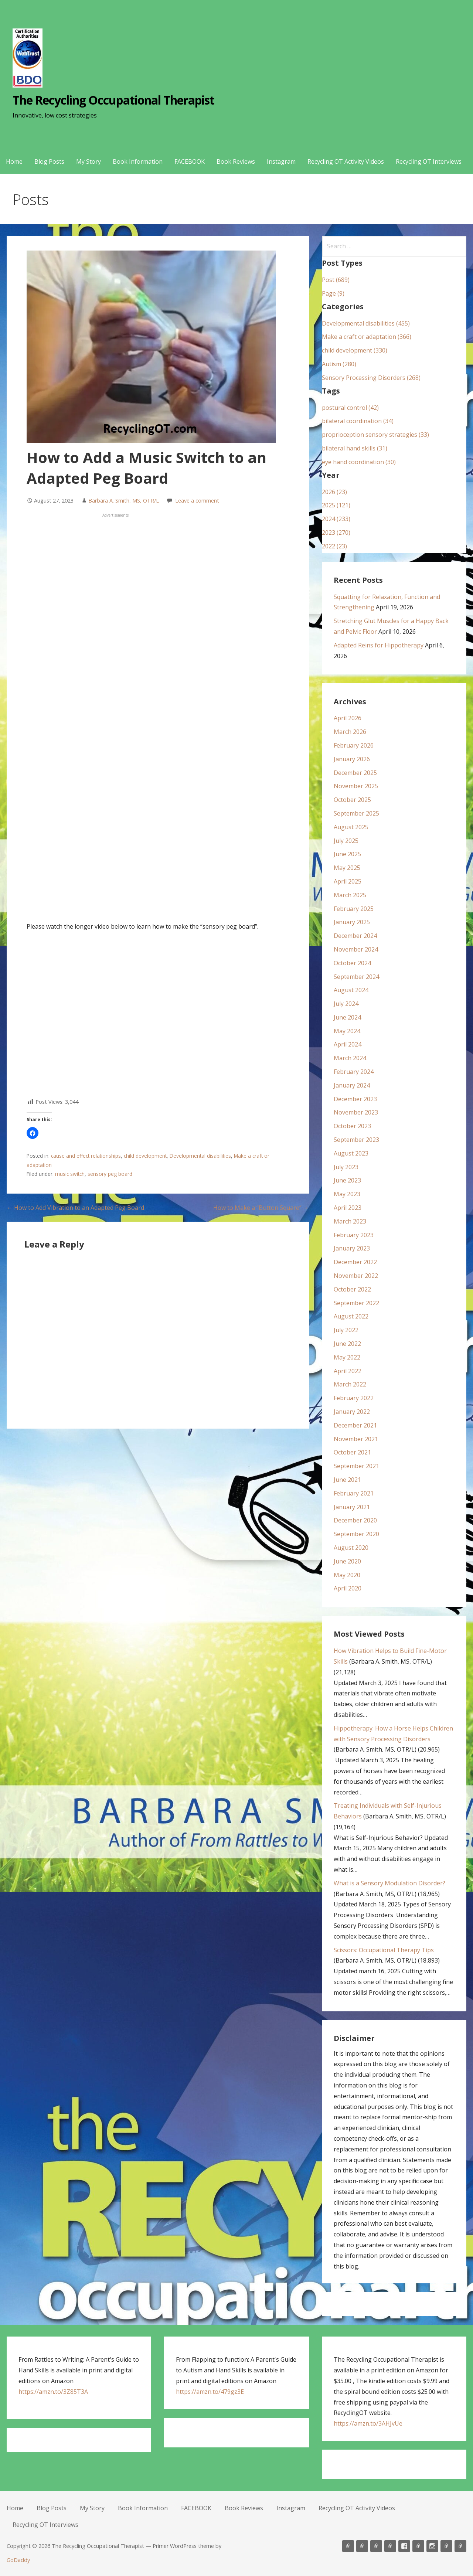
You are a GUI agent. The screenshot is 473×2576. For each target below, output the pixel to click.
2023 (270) (336, 532)
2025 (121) (336, 505)
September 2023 (356, 1140)
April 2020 (347, 1588)
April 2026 (347, 718)
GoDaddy (18, 2559)
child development (145, 1155)
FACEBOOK (189, 161)
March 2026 (350, 732)
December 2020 (355, 1520)
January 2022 (352, 1412)
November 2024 (356, 949)
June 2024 (347, 1017)
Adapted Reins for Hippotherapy (378, 645)
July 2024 (346, 1004)
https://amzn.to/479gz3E (210, 2392)
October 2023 (352, 1126)
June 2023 (347, 1180)
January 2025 (352, 922)
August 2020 (351, 1548)
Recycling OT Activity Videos (345, 161)
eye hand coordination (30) (359, 462)
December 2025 (355, 773)
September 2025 (356, 813)
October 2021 (352, 1452)
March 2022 (350, 1384)
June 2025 (347, 854)
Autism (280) (339, 364)
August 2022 (351, 1316)
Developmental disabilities (200, 1155)
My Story (88, 161)
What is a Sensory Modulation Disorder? (389, 1883)
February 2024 (354, 1072)
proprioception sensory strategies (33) (375, 435)
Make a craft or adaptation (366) (366, 337)
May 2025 (347, 868)
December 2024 (355, 936)
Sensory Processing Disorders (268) (371, 378)
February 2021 (354, 1493)
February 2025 (354, 909)
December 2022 (355, 1262)
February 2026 (354, 745)
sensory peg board (110, 1173)
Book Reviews (236, 161)
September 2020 (356, 1534)
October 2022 (352, 1289)
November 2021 (356, 1439)
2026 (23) (334, 492)
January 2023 (352, 1248)
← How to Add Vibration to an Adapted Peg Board (75, 1208)
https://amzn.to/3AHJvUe (368, 2423)
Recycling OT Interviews (429, 161)
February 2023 (354, 1235)
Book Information (138, 161)
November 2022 (356, 1276)
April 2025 (347, 881)
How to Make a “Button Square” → (261, 1208)
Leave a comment (197, 500)
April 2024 (347, 1044)
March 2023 (350, 1221)
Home (14, 161)
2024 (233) (336, 519)
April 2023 (347, 1208)
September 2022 (356, 1303)
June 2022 (347, 1344)
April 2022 (347, 1371)
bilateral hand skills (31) (354, 448)
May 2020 (347, 1575)
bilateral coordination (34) (358, 421)
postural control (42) (350, 408)
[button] (32, 1133)
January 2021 (352, 1507)
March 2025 (350, 895)
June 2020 (347, 1561)
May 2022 (347, 1357)
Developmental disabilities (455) (366, 323)
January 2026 (352, 759)
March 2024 (350, 1058)
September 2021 (356, 1466)
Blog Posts (49, 161)
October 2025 (352, 800)
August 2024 (351, 990)
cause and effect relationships (86, 1155)
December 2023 (355, 1099)
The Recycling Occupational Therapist (113, 100)
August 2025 (351, 827)
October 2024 (352, 963)
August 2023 (351, 1153)
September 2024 (356, 977)
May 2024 (347, 1031)
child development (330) (354, 350)
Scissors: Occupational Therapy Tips (384, 1950)
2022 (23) (334, 546)
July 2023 (346, 1167)
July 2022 (346, 1330)
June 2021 (347, 1480)
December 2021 (355, 1425)
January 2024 (352, 1085)
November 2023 (356, 1112)
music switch (70, 1173)
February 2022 (354, 1398)
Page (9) (333, 293)
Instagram (281, 161)
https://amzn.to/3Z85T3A (53, 2392)
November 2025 (356, 786)
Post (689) (336, 280)
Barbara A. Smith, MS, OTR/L (123, 500)
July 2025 (346, 841)
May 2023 (347, 1194)
